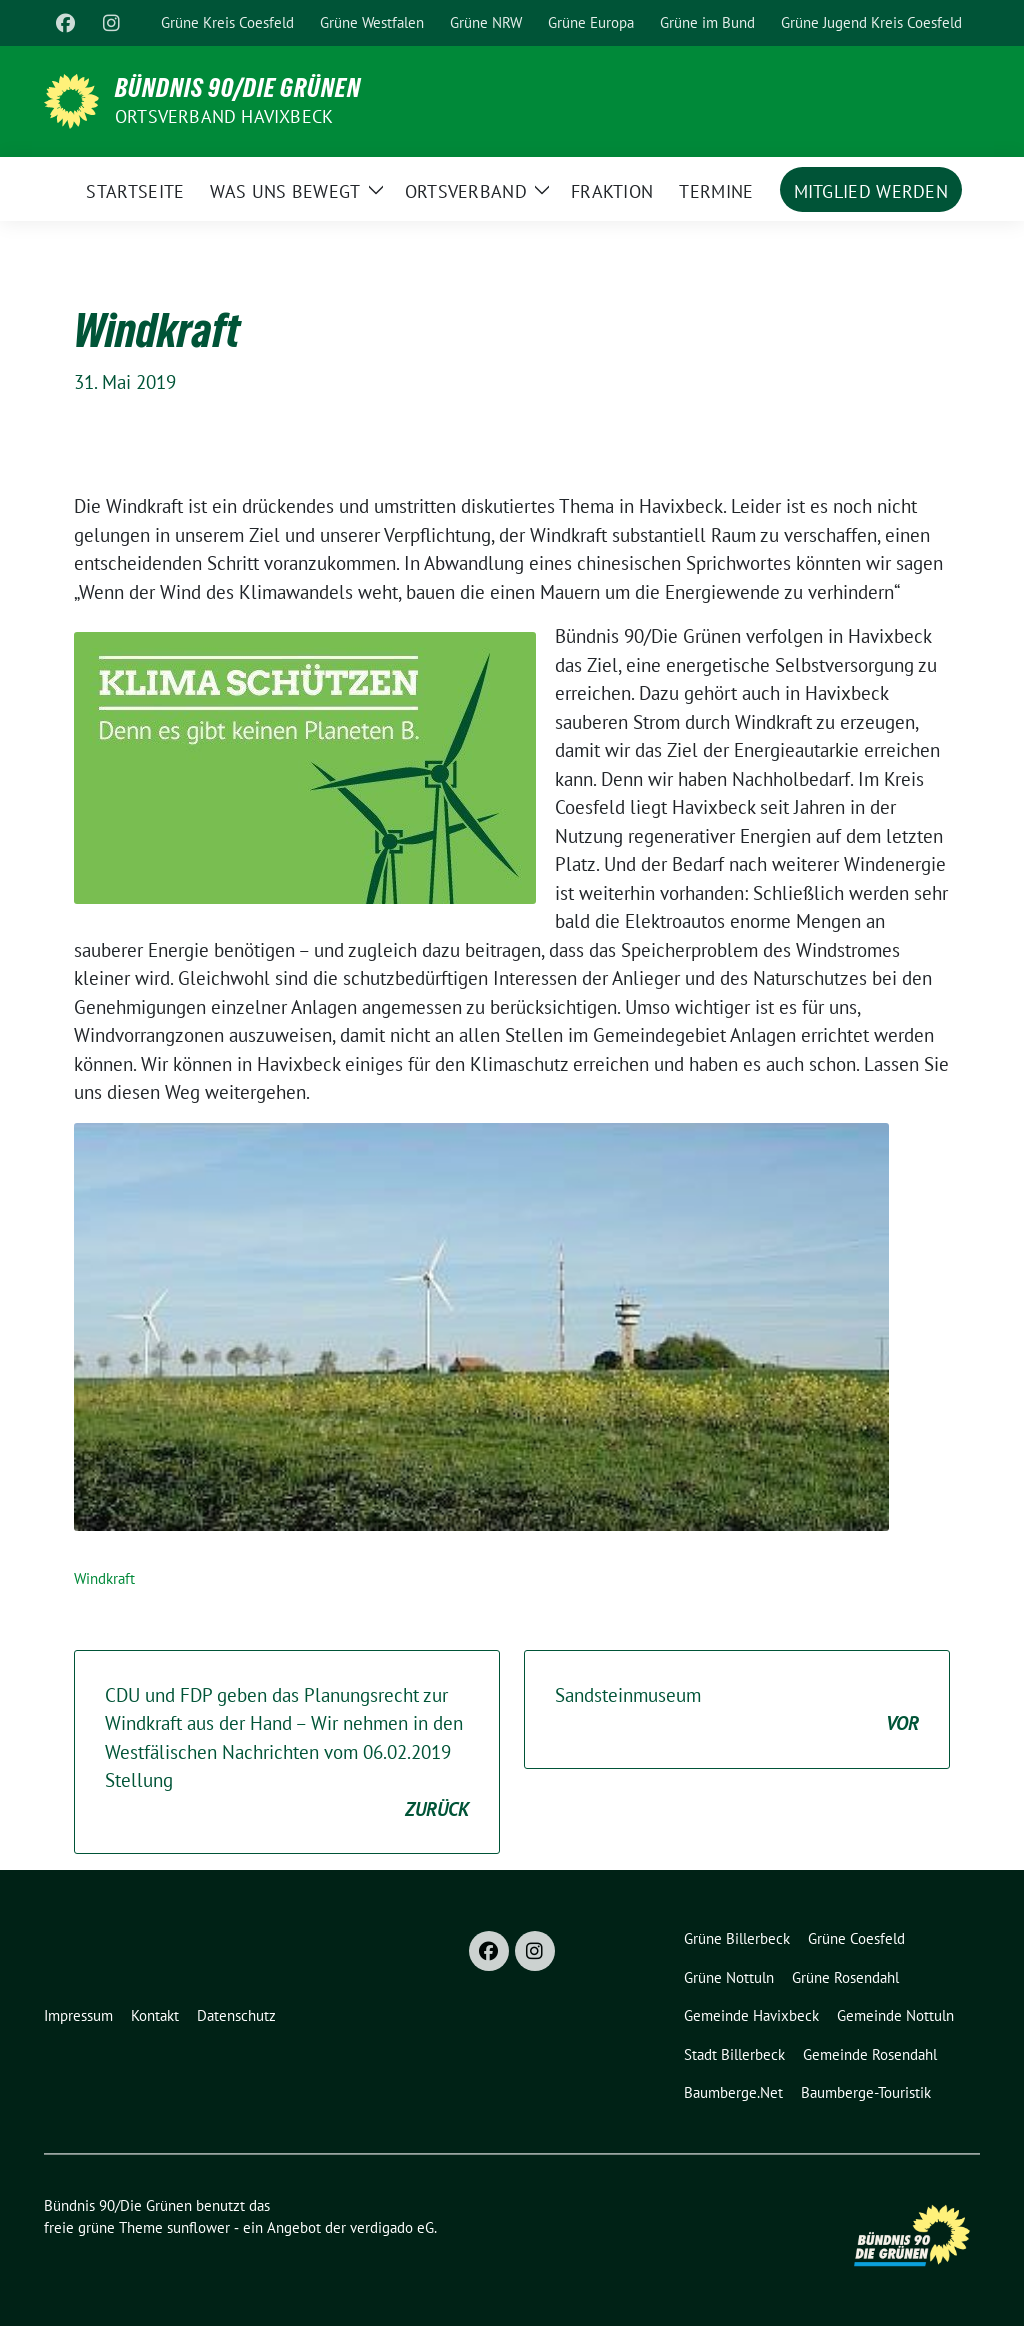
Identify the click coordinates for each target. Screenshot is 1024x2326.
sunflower (198, 2227)
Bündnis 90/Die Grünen (238, 88)
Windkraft (104, 1578)
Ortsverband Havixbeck (224, 116)
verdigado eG (392, 2227)
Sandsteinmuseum (737, 1710)
